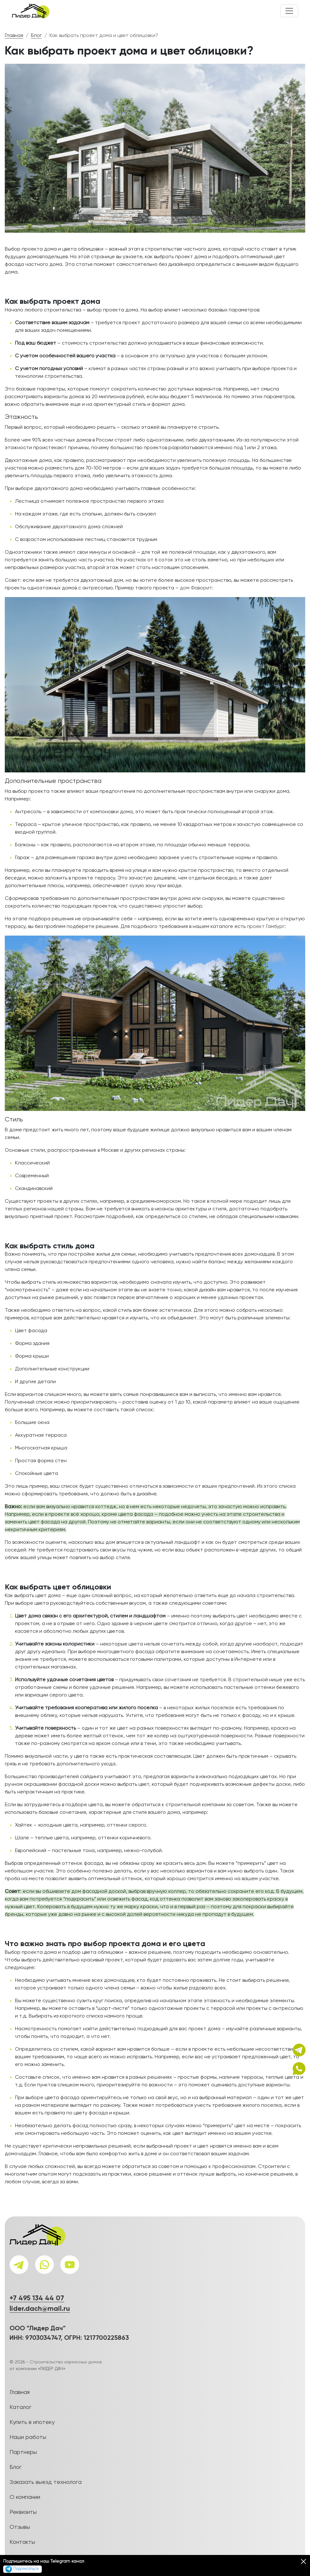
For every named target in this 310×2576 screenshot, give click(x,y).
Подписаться (22, 2569)
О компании (25, 2497)
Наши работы (28, 2437)
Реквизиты (23, 2512)
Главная (14, 35)
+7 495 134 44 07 (37, 2298)
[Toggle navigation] (289, 10)
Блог (36, 35)
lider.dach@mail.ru (40, 2308)
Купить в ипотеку (32, 2422)
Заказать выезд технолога (46, 2482)
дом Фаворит (196, 588)
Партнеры (23, 2452)
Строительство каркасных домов (66, 2362)
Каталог (21, 2407)
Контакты (22, 2542)
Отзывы (20, 2527)
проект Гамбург (265, 926)
